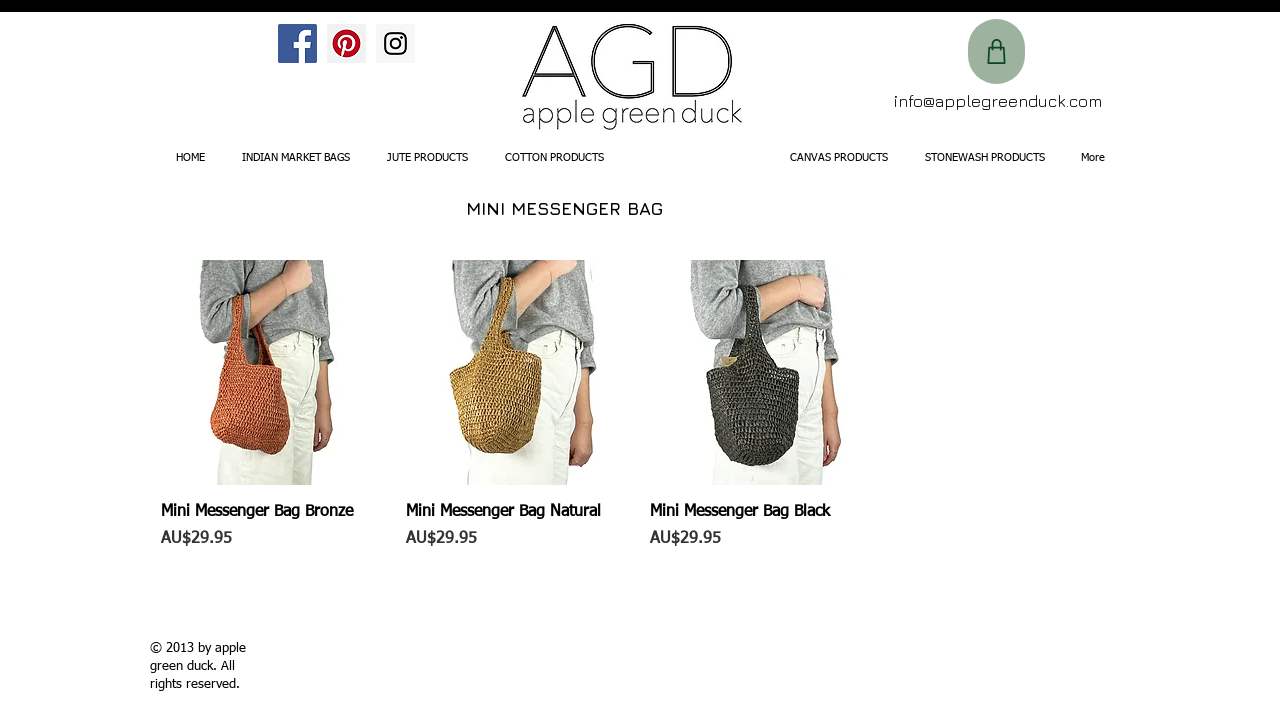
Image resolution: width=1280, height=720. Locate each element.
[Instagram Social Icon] (395, 43)
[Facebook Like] (203, 56)
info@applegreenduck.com (998, 101)
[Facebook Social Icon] (297, 43)
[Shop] (996, 51)
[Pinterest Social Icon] (346, 43)
